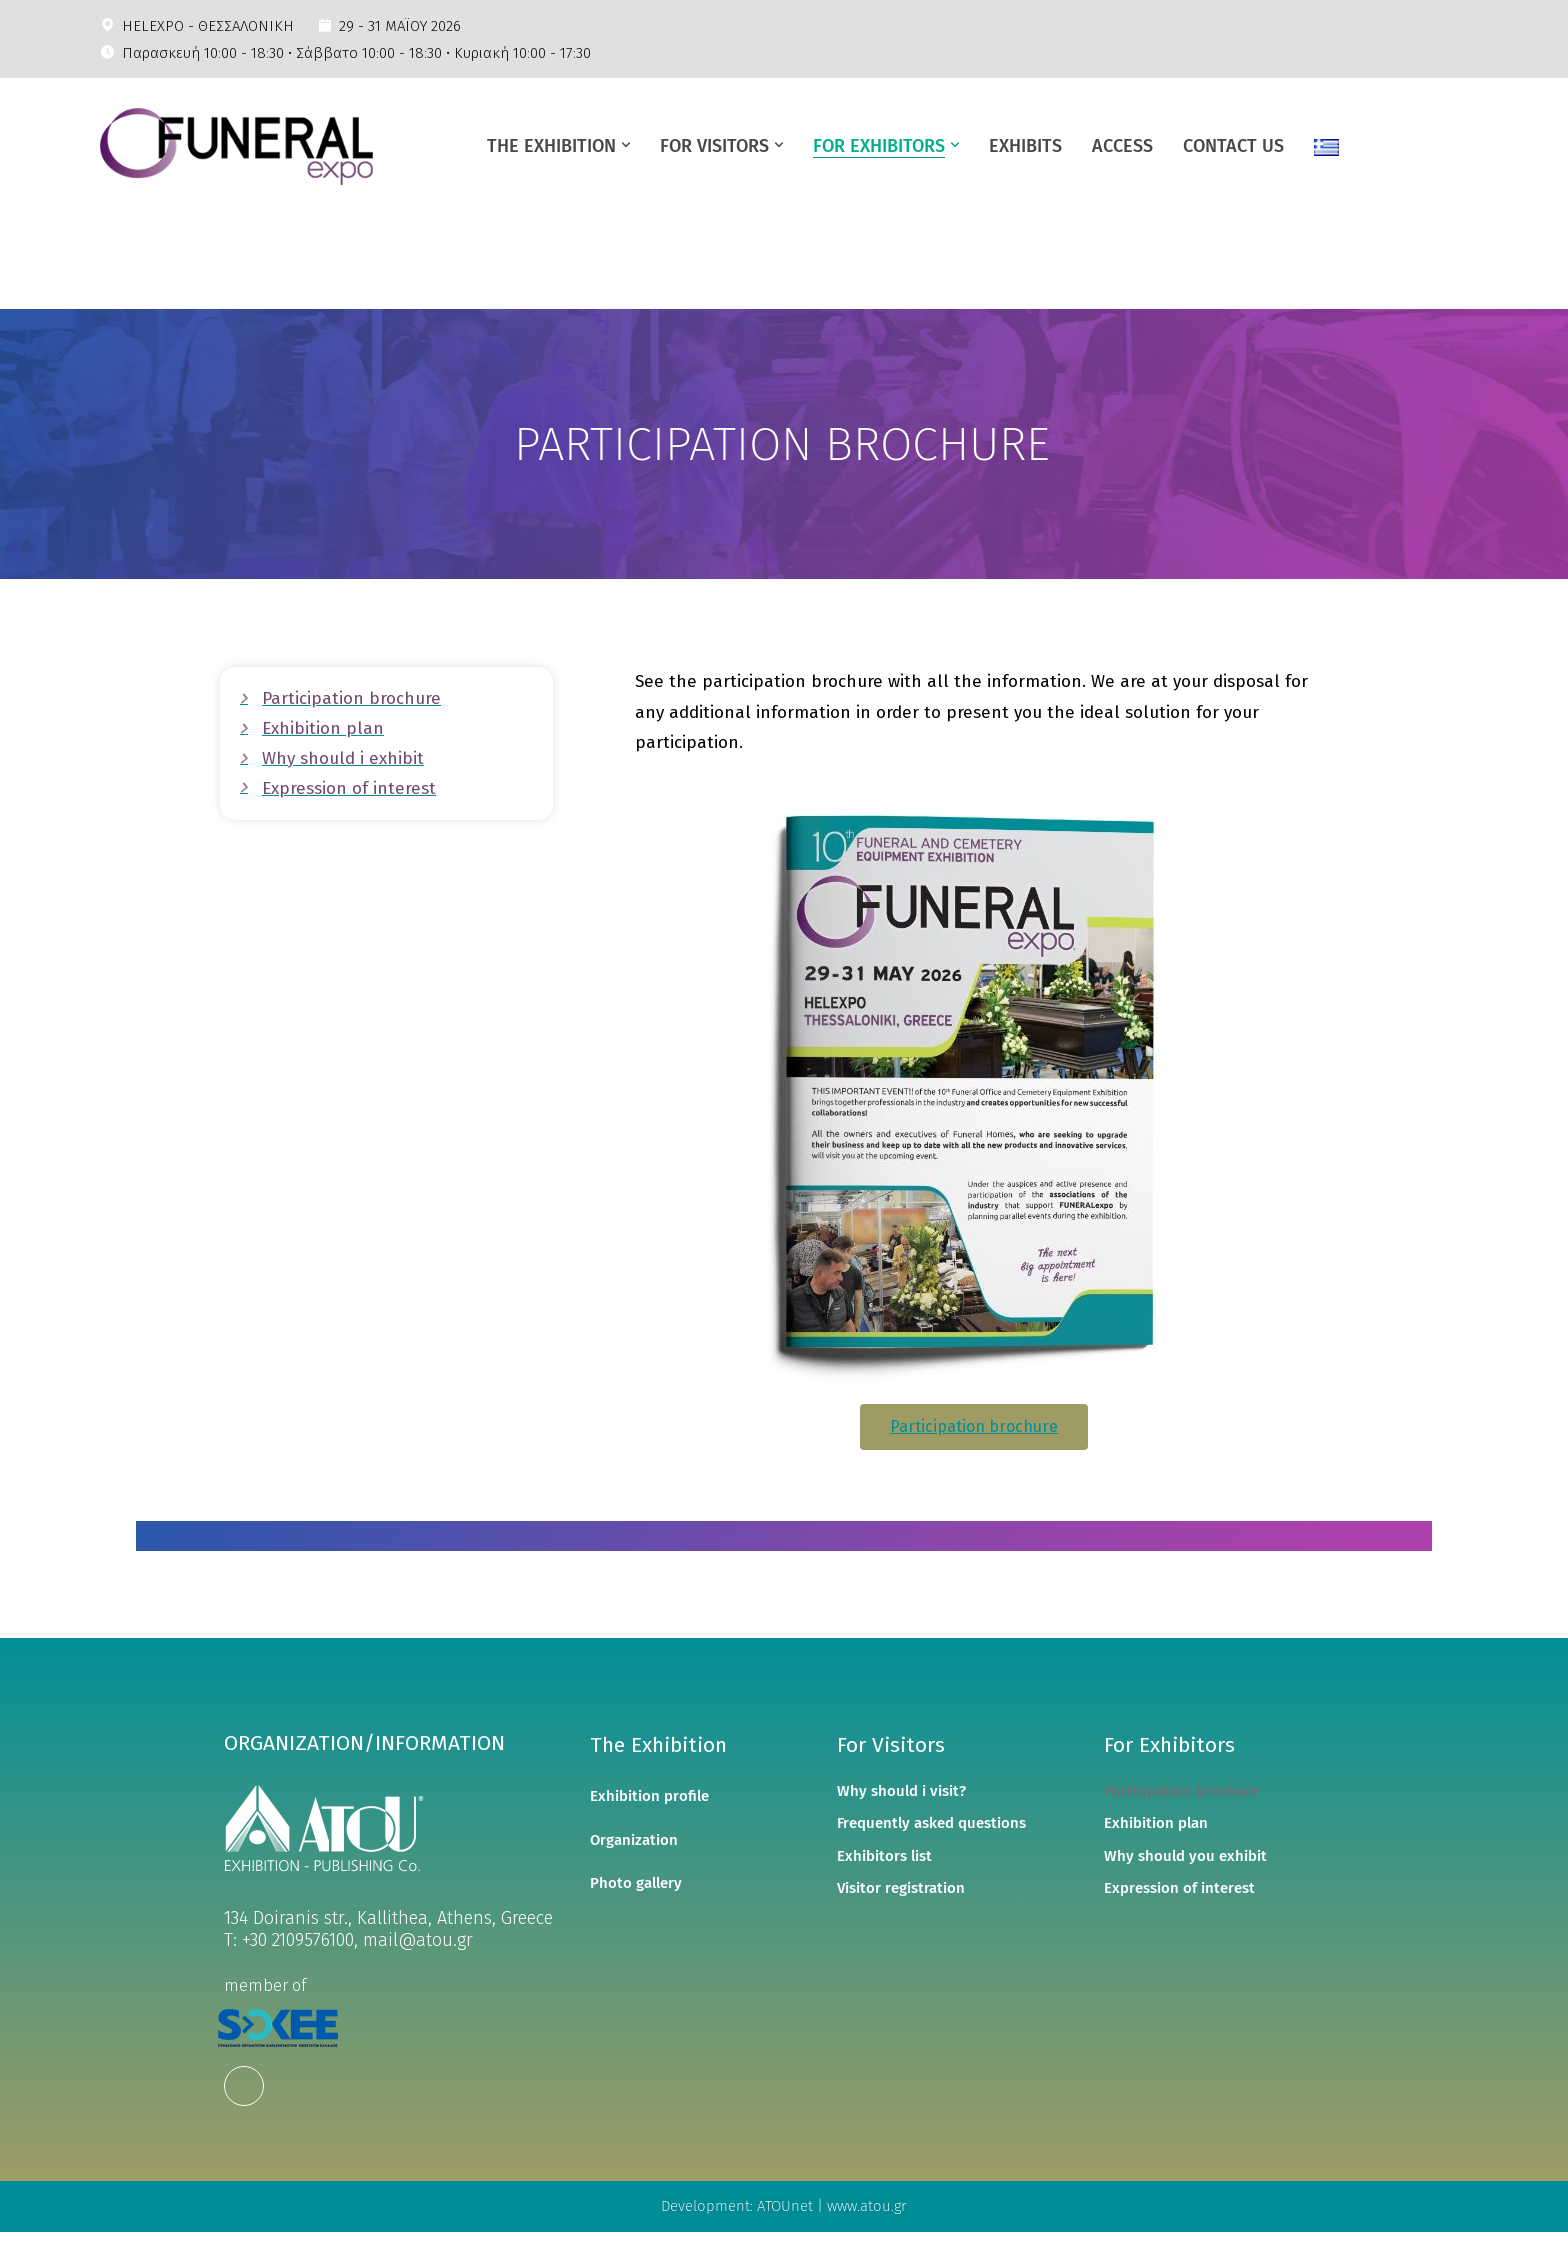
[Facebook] (244, 2086)
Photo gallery (636, 1883)
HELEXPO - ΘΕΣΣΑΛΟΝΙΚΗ (208, 26)
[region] (784, 444)
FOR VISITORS (714, 146)
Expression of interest (1179, 1888)
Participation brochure (1181, 1791)
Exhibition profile (649, 1796)
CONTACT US (1233, 146)
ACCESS (1122, 146)
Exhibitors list (884, 1856)
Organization (634, 1840)
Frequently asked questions (931, 1823)
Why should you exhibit (1185, 1856)
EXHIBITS (1025, 146)
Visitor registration (901, 1888)
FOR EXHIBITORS (879, 146)
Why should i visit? (901, 1791)
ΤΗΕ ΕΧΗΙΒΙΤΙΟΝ (551, 146)
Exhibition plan (1156, 1823)
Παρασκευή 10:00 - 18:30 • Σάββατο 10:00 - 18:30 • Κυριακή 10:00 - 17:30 (356, 53)
